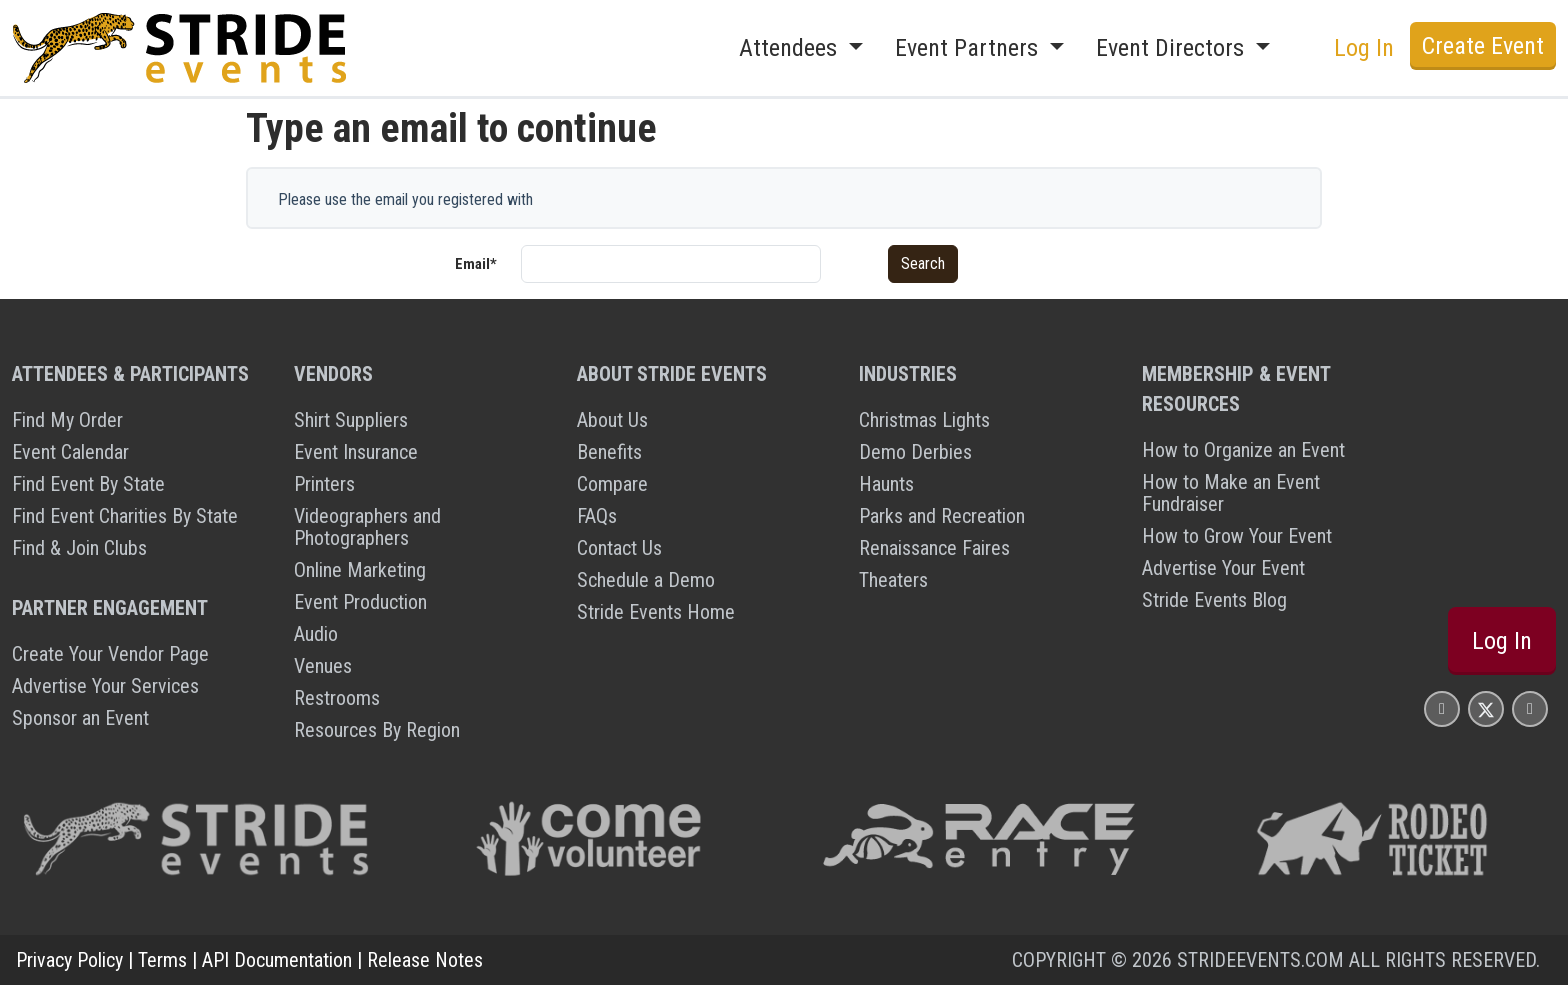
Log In (1364, 48)
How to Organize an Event (1243, 450)
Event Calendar (70, 452)
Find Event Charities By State (125, 516)
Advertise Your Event (1223, 568)
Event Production (360, 602)
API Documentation (277, 960)
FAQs (597, 516)
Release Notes (425, 960)
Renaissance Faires (934, 548)
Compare (612, 484)
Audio (316, 634)
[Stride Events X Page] (1486, 708)
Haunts (886, 484)
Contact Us (619, 548)
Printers (324, 484)
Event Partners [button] (969, 48)
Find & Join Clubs (79, 548)
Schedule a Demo (646, 580)
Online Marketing (360, 570)
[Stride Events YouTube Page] (1530, 708)
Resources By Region (377, 730)
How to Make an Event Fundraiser (1231, 493)
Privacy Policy (69, 960)
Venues (323, 666)
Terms (162, 960)
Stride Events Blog (1214, 600)
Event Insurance (356, 452)
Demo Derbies (915, 452)
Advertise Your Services (105, 686)
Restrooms (337, 698)
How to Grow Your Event (1237, 536)
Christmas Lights (924, 420)
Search (923, 263)
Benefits (609, 452)
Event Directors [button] (1173, 48)
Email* (476, 264)
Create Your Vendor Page (110, 654)
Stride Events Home (656, 612)
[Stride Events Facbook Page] (1442, 708)
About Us (612, 420)
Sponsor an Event (80, 718)
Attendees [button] (791, 48)
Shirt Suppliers (351, 420)
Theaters (893, 580)
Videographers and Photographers (367, 527)
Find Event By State (88, 484)
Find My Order (67, 420)
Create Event (1483, 46)
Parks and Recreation (942, 516)
